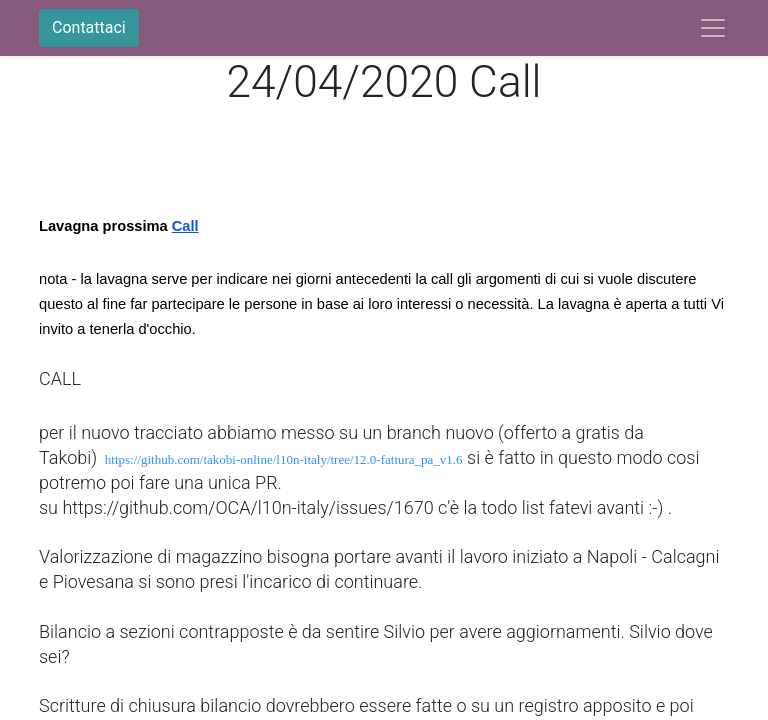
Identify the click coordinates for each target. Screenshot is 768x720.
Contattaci (89, 27)
